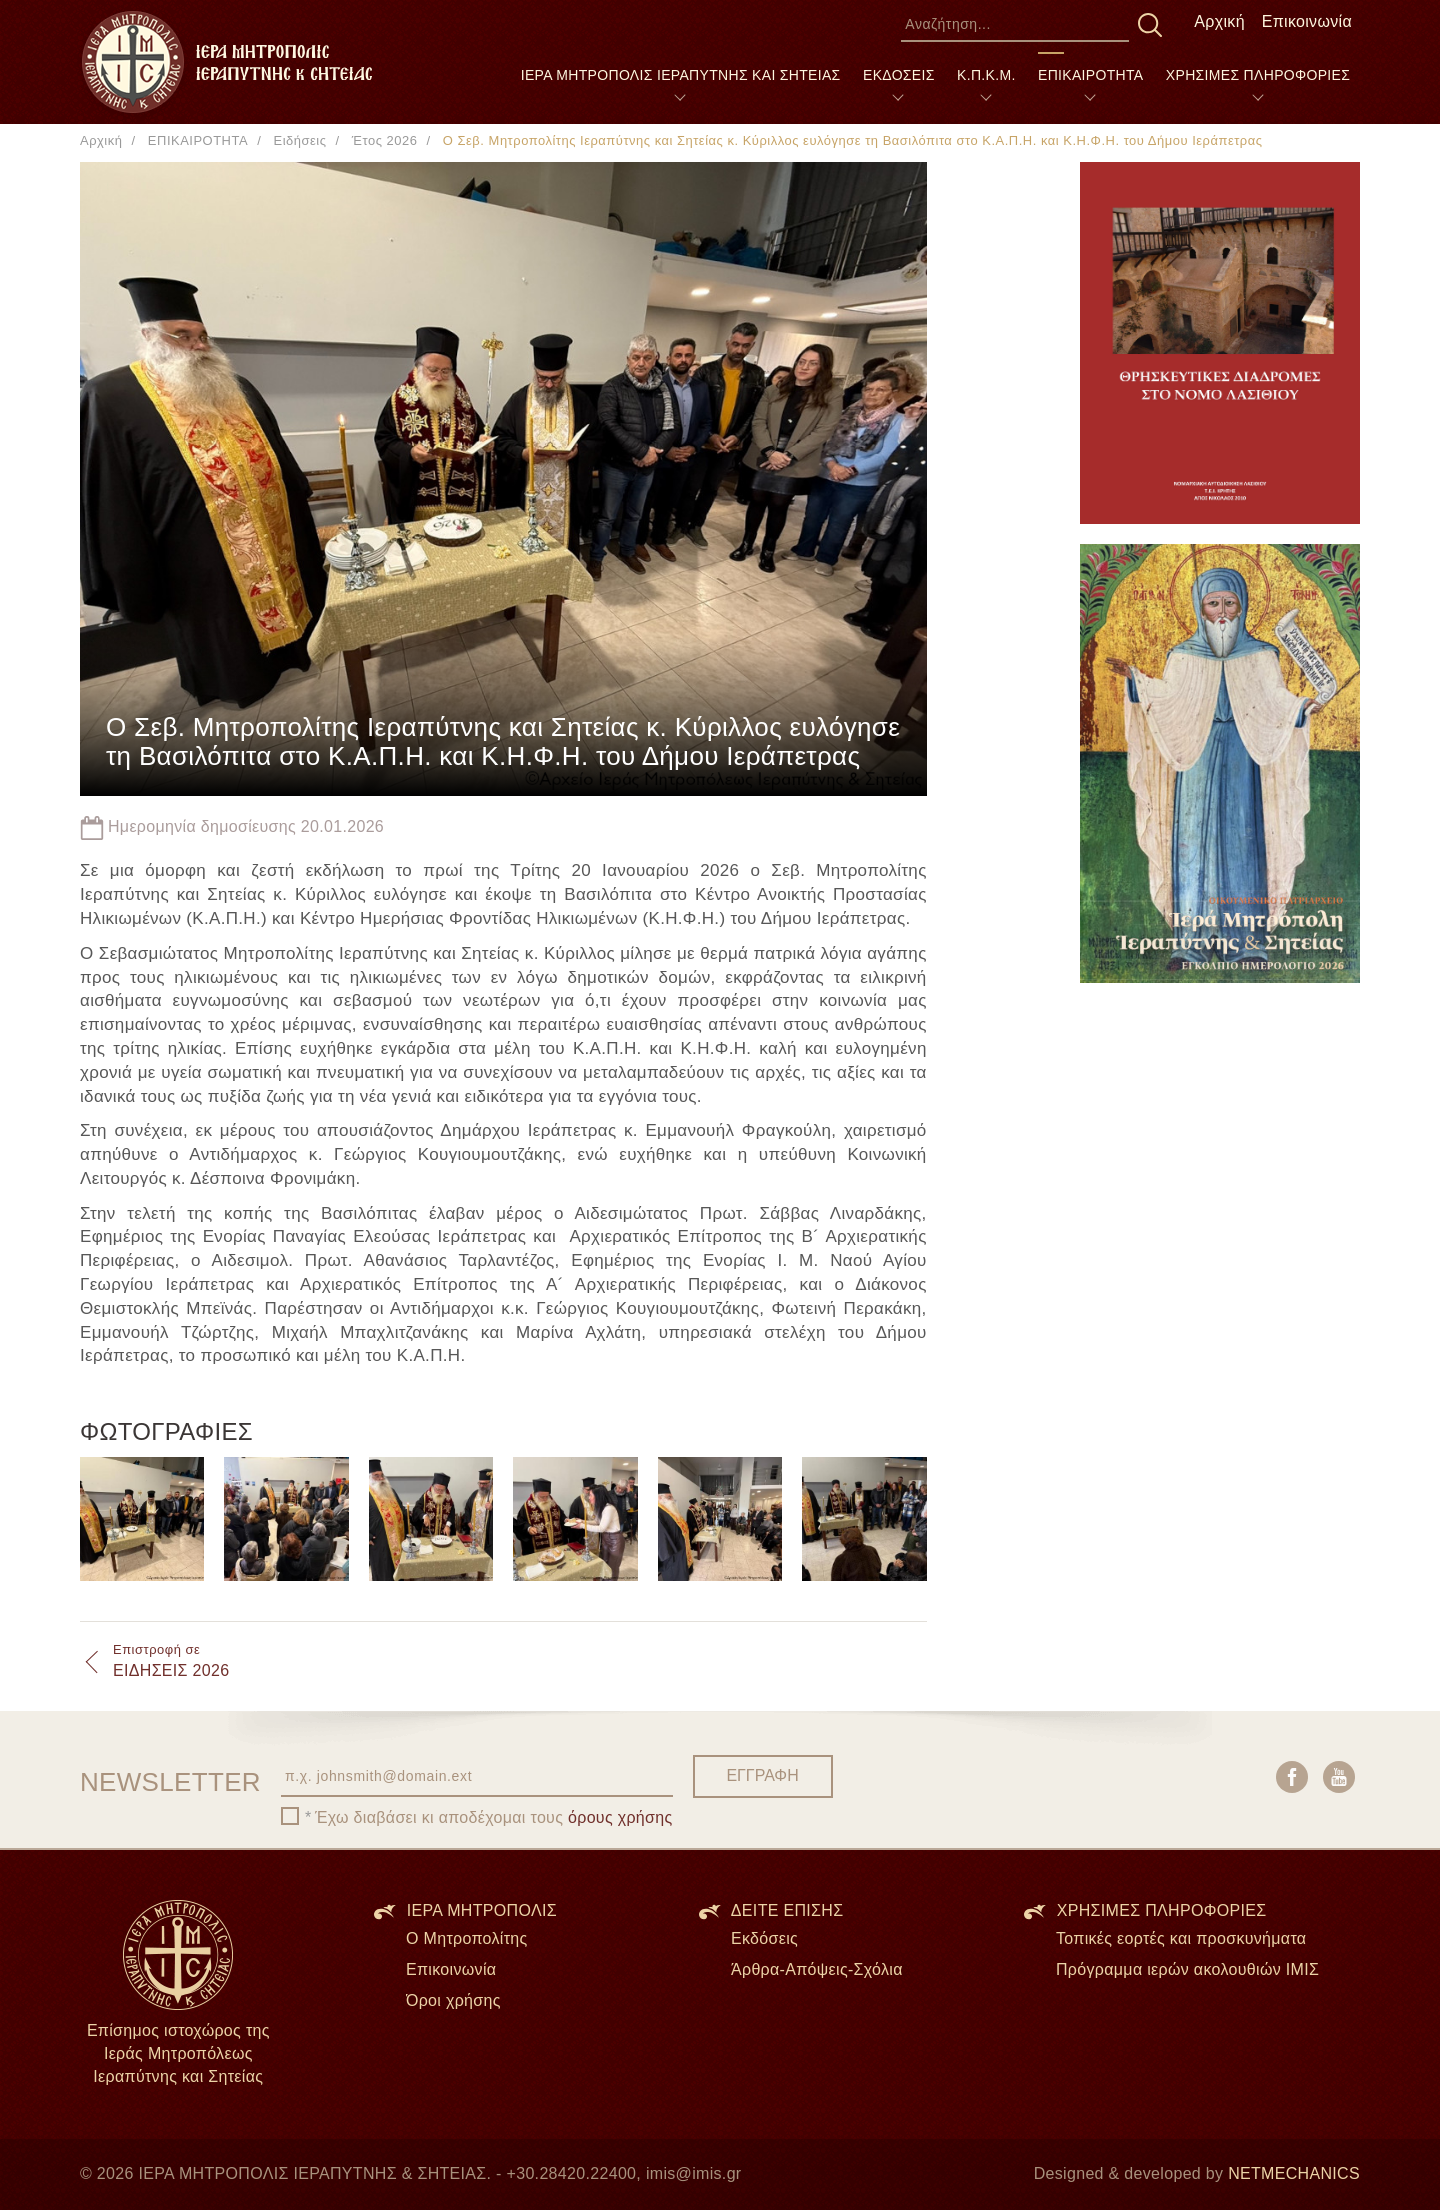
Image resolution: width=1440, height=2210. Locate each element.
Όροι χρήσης (453, 2000)
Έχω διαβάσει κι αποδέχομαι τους (494, 1817)
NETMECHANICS (1294, 2173)
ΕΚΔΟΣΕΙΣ (899, 75)
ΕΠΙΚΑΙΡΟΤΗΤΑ (1090, 75)
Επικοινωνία (1307, 21)
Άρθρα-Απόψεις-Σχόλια (817, 1969)
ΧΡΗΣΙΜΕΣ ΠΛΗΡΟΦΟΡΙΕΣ (1258, 75)
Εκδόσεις (764, 1938)
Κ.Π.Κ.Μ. (986, 75)
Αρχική (1219, 21)
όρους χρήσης (620, 1817)
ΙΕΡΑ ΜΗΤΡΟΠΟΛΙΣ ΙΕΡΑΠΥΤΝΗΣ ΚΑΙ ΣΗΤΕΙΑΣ (681, 75)
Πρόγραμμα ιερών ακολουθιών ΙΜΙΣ (1187, 1969)
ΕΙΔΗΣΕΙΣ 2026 (171, 1660)
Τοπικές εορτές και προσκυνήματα (1181, 1938)
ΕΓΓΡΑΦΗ (762, 1775)
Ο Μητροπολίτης (467, 1938)
